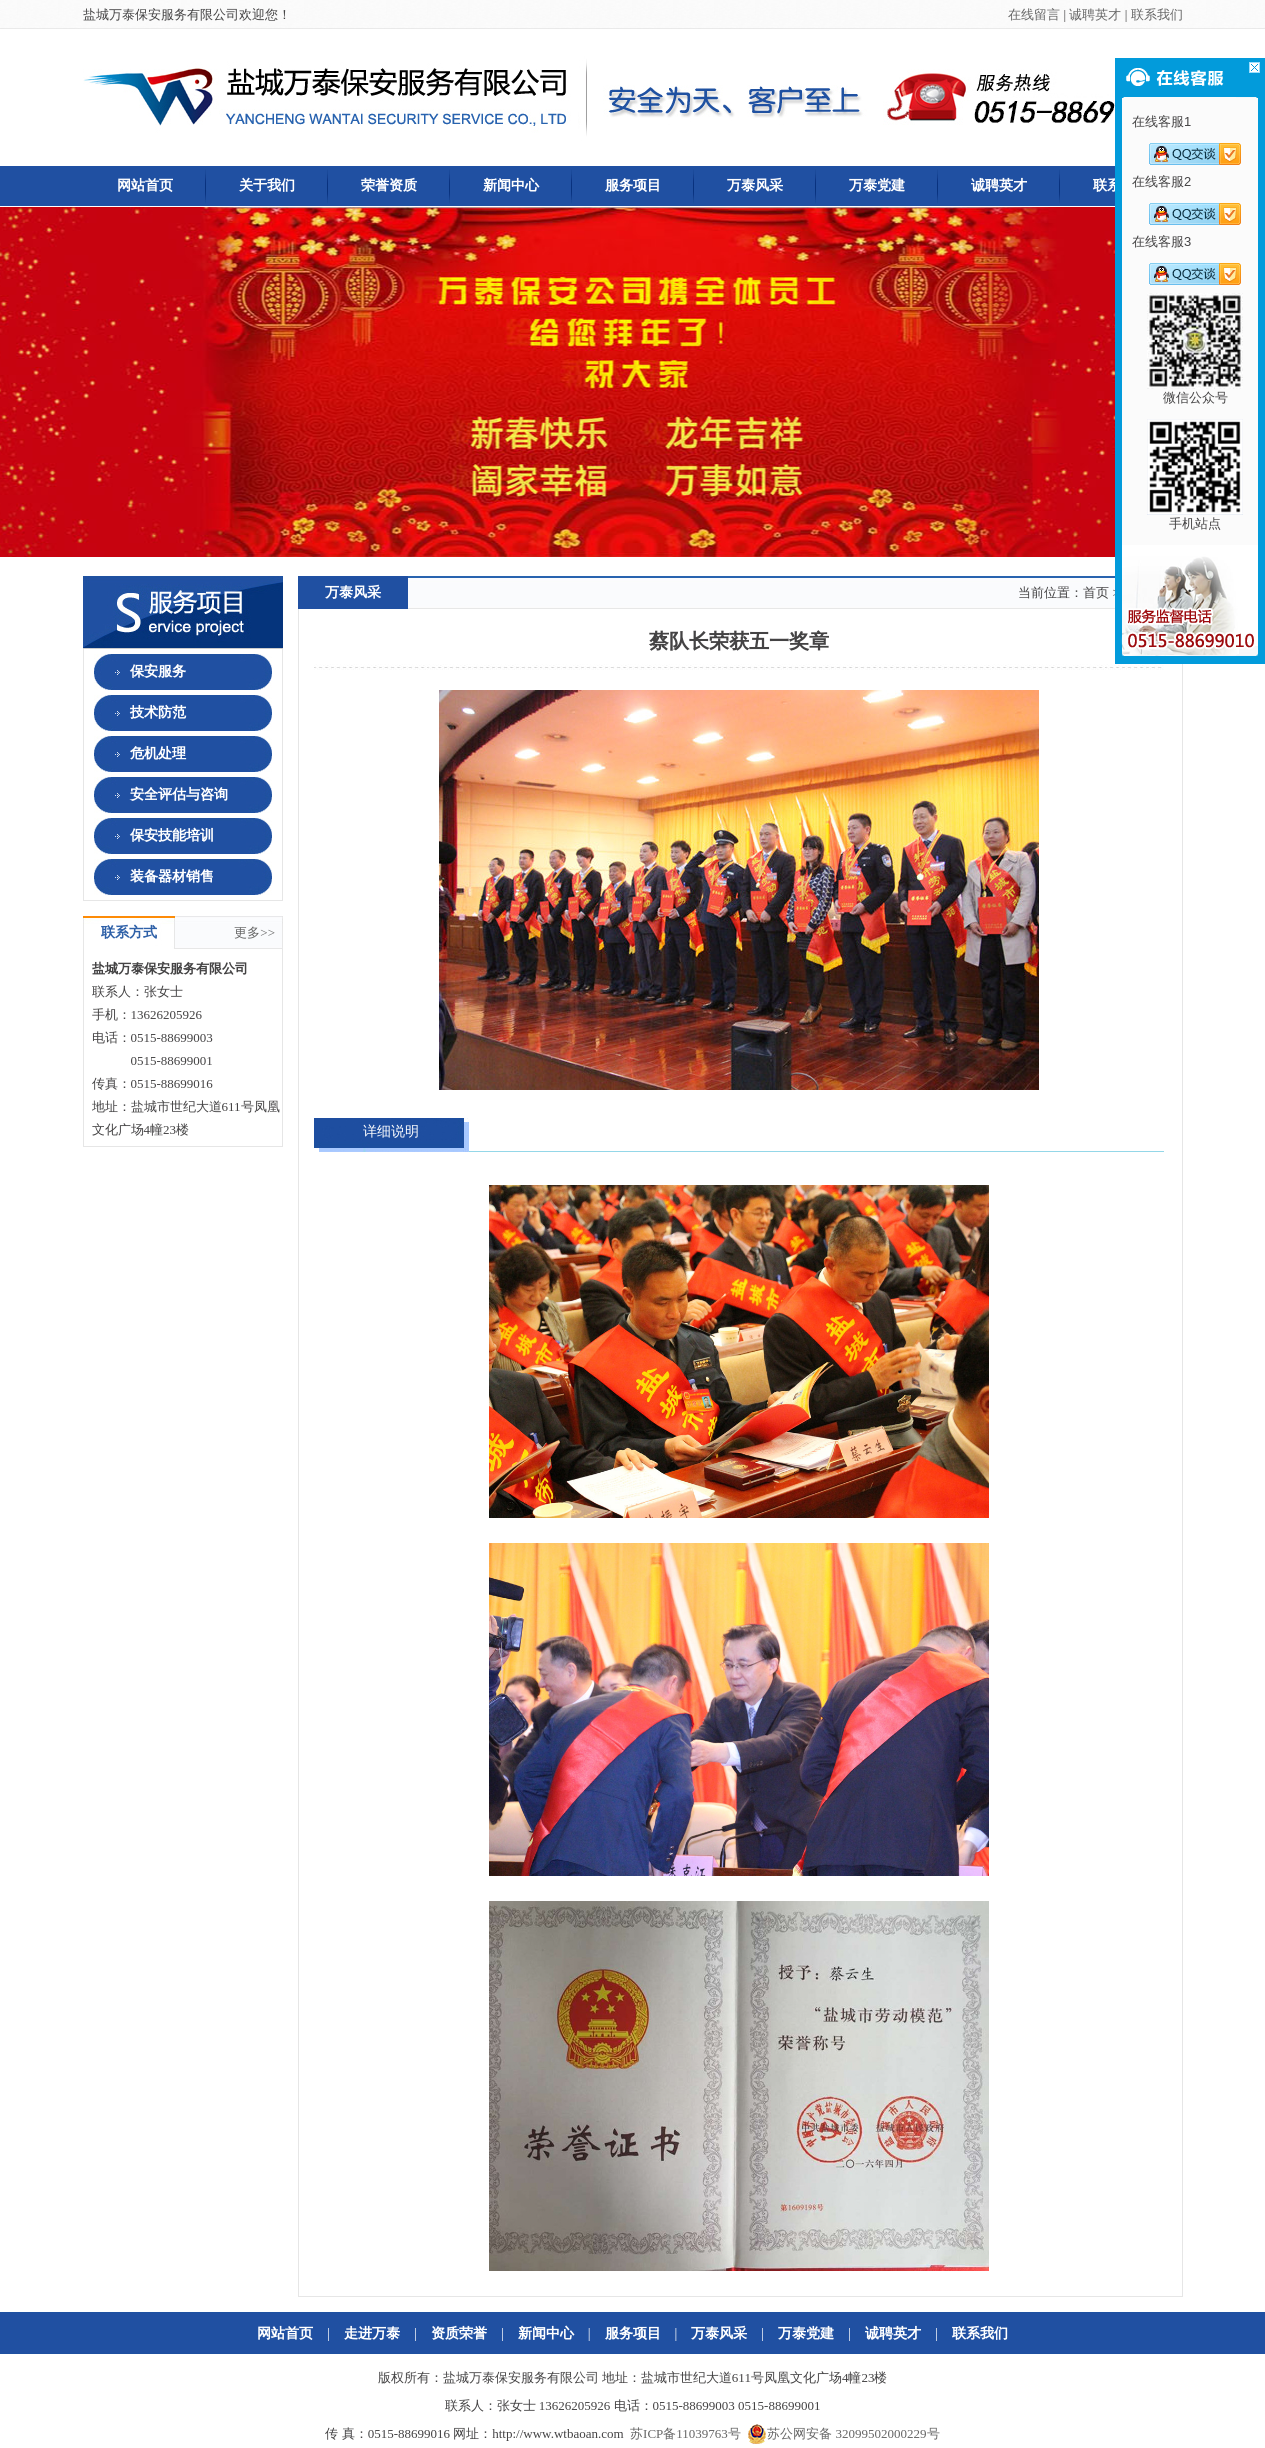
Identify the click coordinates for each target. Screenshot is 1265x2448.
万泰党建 (877, 185)
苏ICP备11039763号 (685, 2433)
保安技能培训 (154, 835)
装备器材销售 (154, 876)
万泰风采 (755, 185)
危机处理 (140, 753)
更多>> (257, 932)
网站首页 (145, 185)
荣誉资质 (389, 185)
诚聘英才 (1095, 14)
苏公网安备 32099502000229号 (843, 2434)
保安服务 (140, 671)
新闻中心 (511, 185)
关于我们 (267, 185)
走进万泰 (372, 2333)
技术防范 (140, 712)
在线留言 (1034, 14)
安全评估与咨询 (161, 794)
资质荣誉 (459, 2333)
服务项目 (633, 185)
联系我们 (1157, 14)
